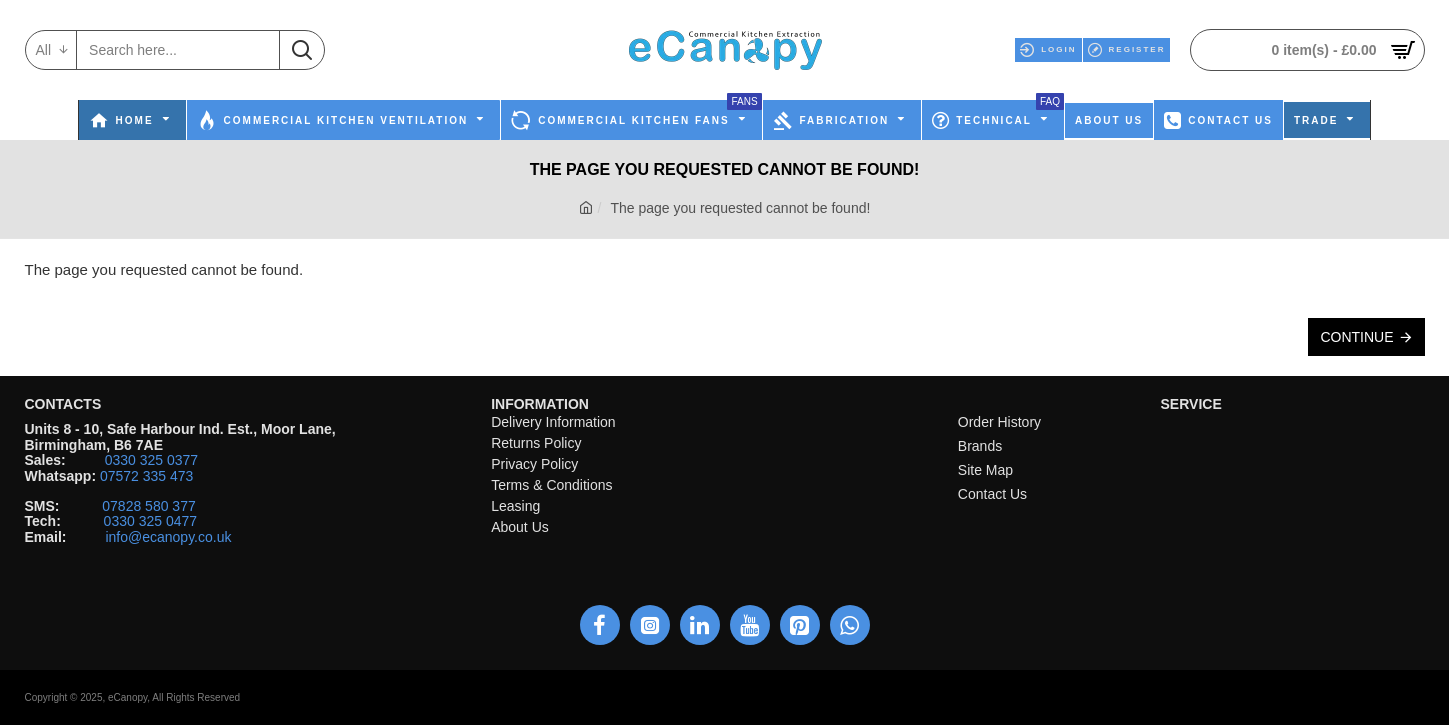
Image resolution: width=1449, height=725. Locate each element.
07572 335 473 (146, 476)
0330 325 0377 (151, 460)
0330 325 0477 (150, 521)
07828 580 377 (148, 506)
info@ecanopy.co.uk (168, 537)
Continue (1356, 337)
